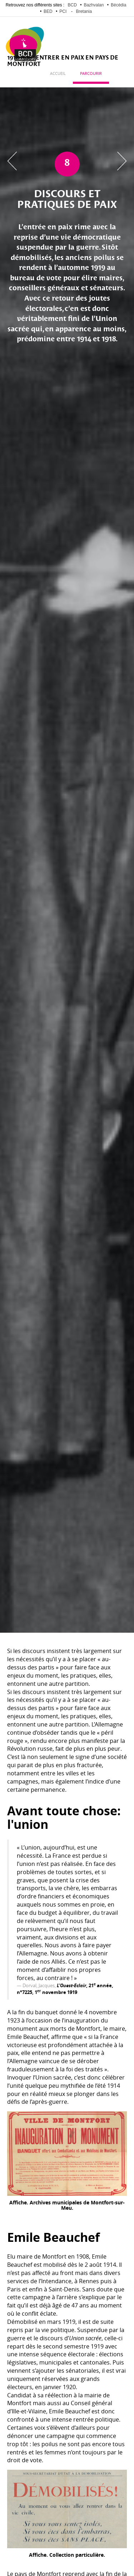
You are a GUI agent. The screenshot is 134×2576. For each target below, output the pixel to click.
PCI (62, 11)
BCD (72, 4)
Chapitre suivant (122, 161)
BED (48, 11)
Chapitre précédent (12, 161)
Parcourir (91, 73)
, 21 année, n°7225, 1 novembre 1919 (65, 1988)
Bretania (84, 11)
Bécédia (118, 4)
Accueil (58, 73)
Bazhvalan (94, 4)
